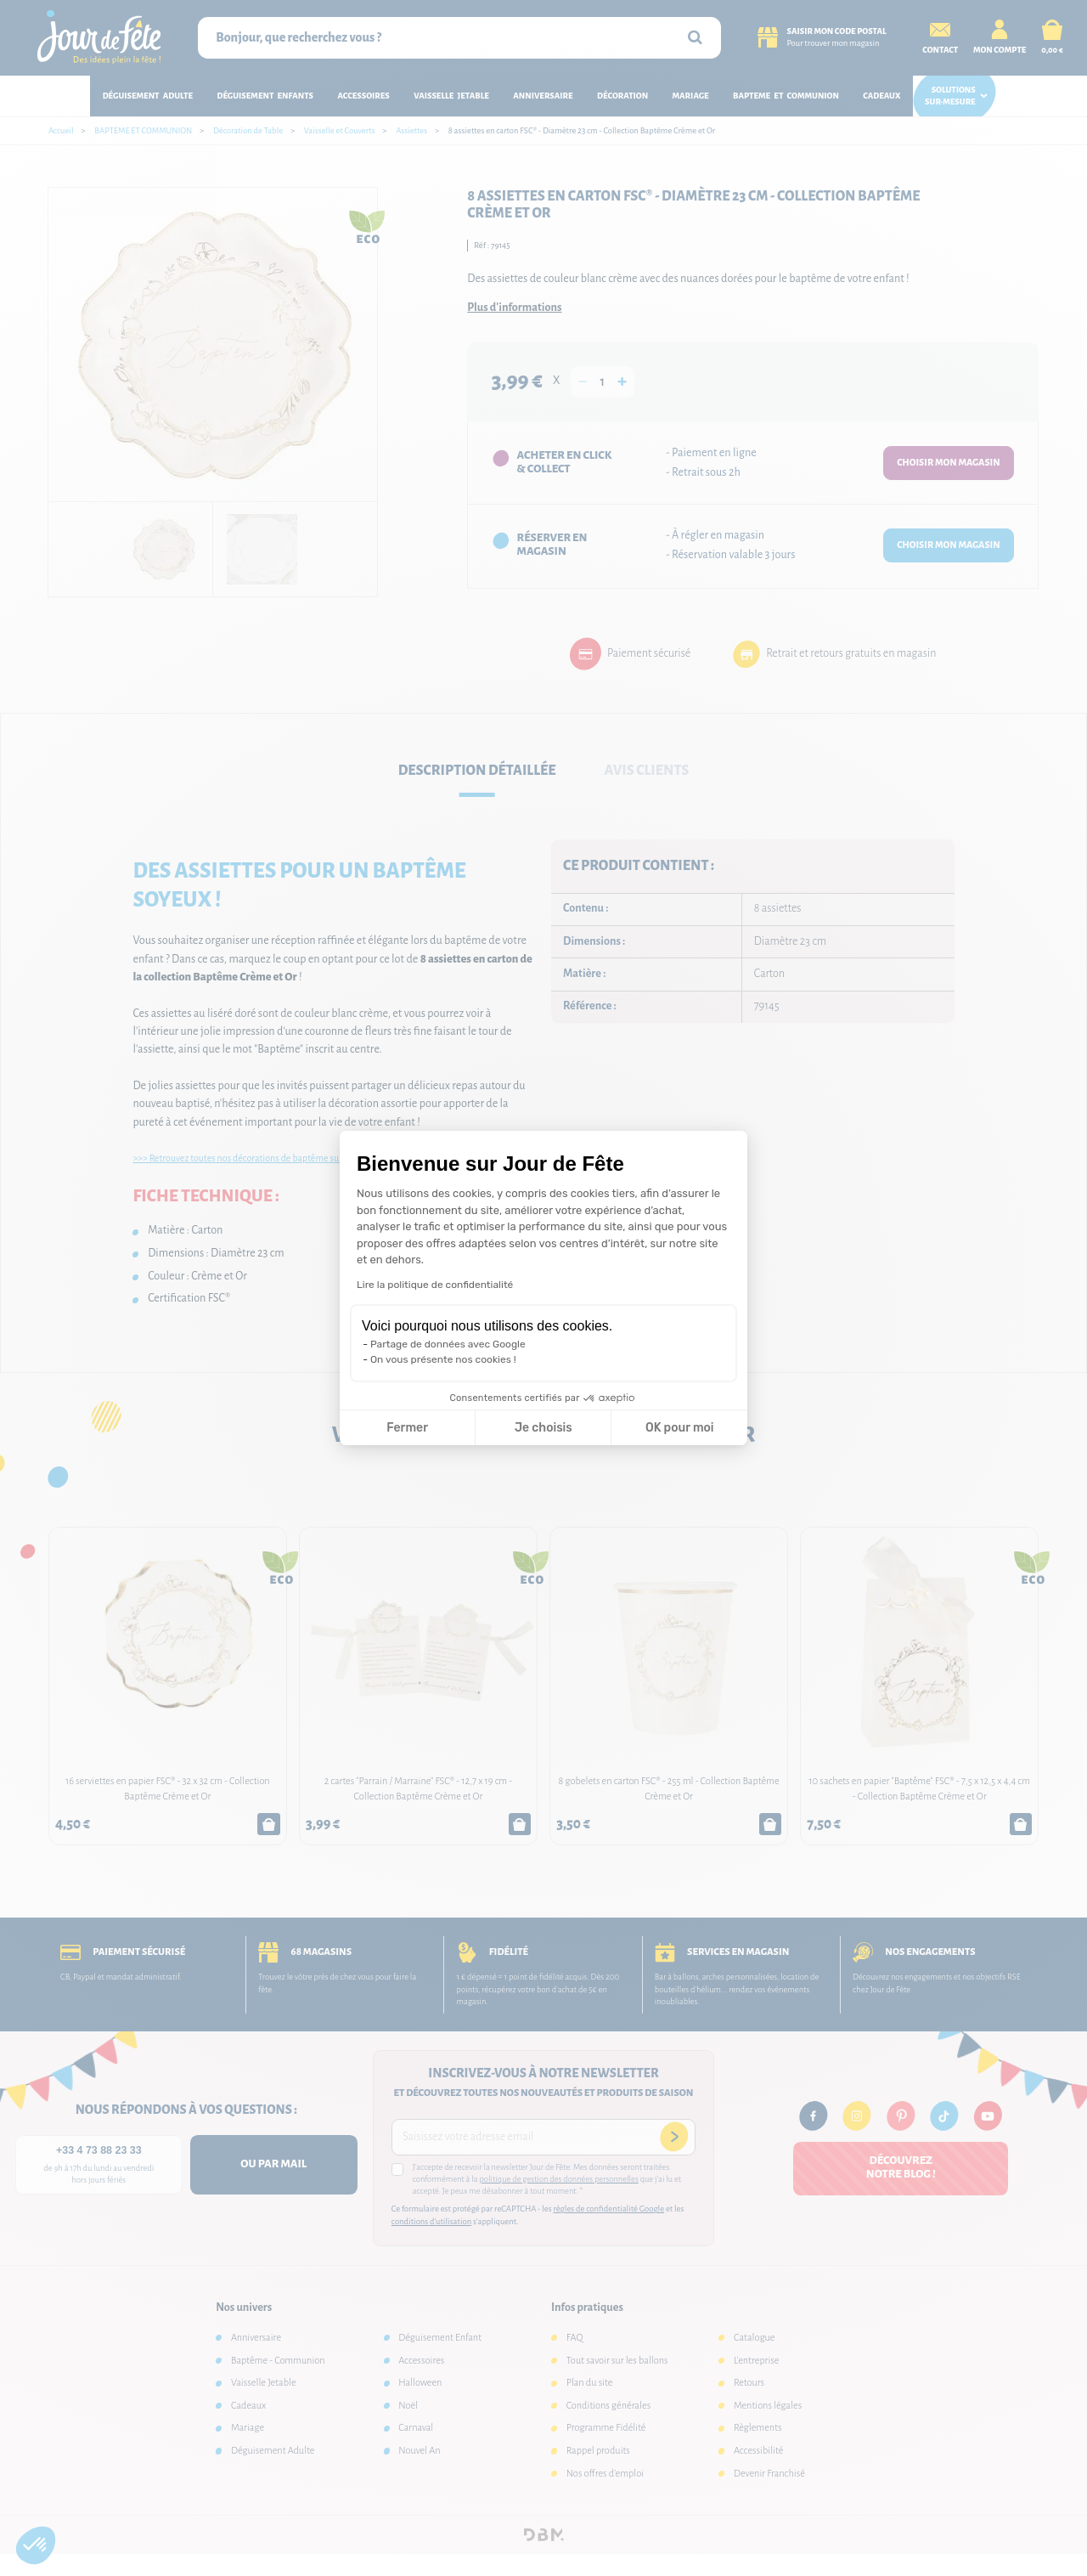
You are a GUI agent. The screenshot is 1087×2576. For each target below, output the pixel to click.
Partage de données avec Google (448, 1344)
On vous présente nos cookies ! (443, 1359)
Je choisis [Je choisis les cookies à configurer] (543, 1428)
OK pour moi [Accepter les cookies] (679, 1428)
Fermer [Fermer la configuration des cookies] (407, 1428)
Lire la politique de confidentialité (435, 1285)
